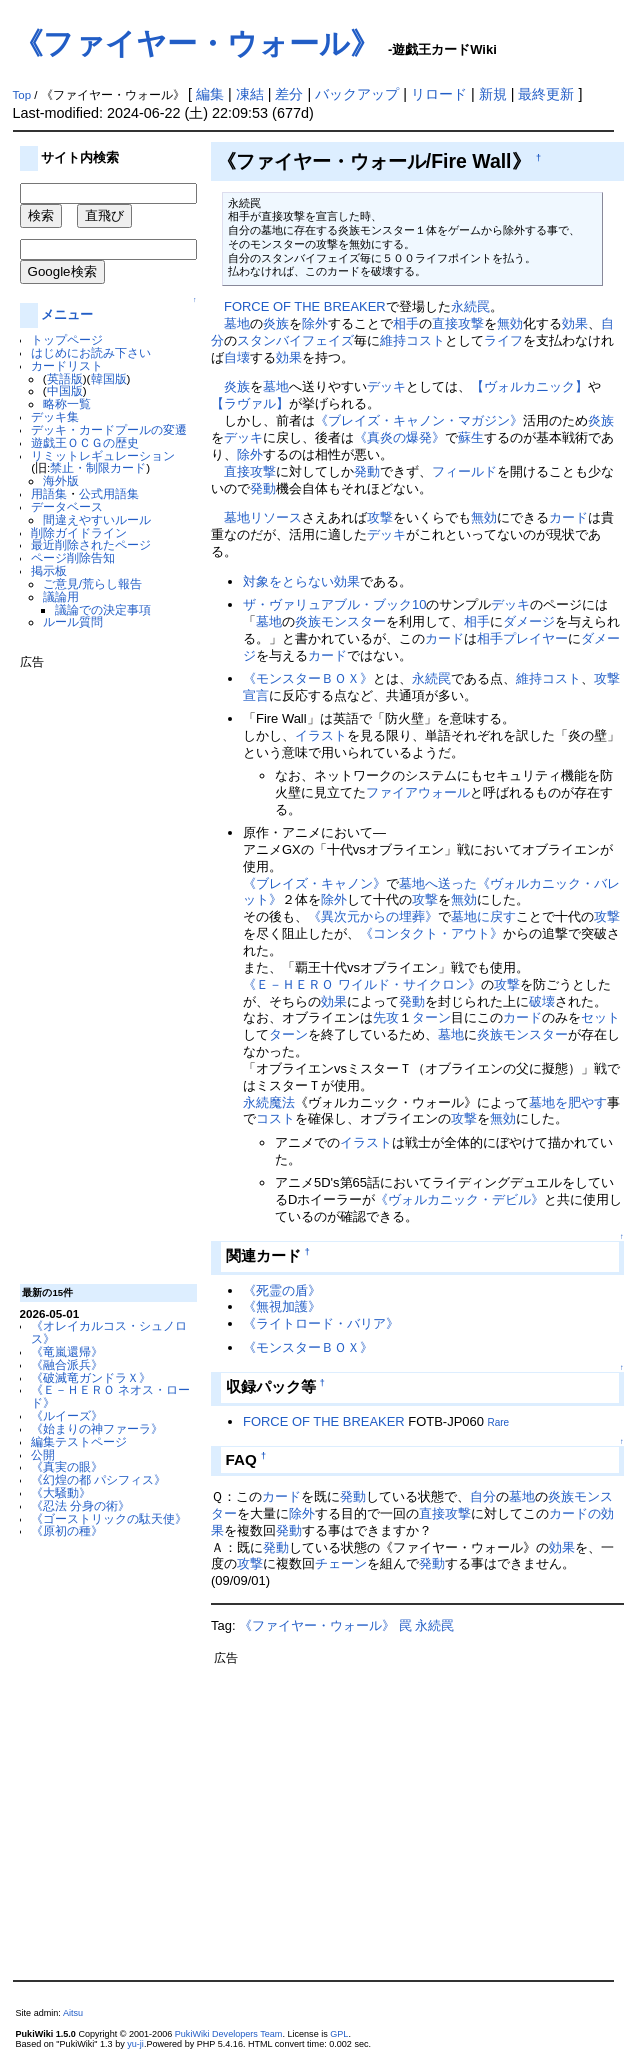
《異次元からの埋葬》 (373, 916)
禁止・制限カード (98, 467)
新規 (493, 94)
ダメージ (529, 621)
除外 (315, 323)
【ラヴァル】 (250, 403)
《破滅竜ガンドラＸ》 (91, 1377)
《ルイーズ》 (67, 1415)
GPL (339, 2034)
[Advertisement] (100, 969)
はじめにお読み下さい (91, 352)
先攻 (386, 1017)
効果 (575, 323)
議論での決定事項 (103, 609)
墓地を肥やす (568, 1102)
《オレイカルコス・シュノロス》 (109, 1332)
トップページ (67, 339)
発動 (367, 471)
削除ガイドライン (79, 532)
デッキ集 (55, 416)
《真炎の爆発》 (399, 437)
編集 (210, 94)
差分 (289, 94)
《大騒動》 (61, 1492)
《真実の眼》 (67, 1466)
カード (568, 517)
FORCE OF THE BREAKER (305, 306)
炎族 (276, 323)
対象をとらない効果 (301, 581)
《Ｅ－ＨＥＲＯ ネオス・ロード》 (110, 1396)
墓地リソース (263, 517)
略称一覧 (67, 403)
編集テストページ (79, 1441)
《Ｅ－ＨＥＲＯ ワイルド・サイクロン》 (362, 984)
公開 (43, 1454)
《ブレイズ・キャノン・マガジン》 (419, 420)
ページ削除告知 (73, 557)
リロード (439, 94)
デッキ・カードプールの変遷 (109, 429)
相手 (406, 323)
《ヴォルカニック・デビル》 (459, 1199)
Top (22, 95)
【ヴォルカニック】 (529, 386)
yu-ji (135, 2044)
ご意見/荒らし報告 (92, 583)
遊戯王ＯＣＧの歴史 (85, 442)
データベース (67, 506)
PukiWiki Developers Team (229, 2034)
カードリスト (67, 365)
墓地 (237, 323)
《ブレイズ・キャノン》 (314, 883)
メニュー (67, 314)
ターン (431, 1017)
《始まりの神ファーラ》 (97, 1428)
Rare (498, 1422)
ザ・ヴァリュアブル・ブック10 (334, 604)
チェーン (341, 1563)
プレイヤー (535, 638)
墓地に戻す (483, 916)
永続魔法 (269, 1102)
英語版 (65, 378)
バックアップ (357, 94)
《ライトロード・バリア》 (321, 1323)
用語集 (49, 493)
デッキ (386, 386)
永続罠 (470, 306)
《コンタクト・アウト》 (431, 933)
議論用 (61, 596)
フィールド (464, 471)
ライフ (503, 340)
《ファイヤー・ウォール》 (196, 43)
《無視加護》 (282, 1306)
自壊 (237, 357)
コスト (275, 1118)
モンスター (353, 621)
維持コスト (412, 340)
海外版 (61, 480)
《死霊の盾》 (282, 1290)
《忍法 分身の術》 (80, 1505)
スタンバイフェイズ (295, 340)
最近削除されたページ (91, 544)
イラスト (321, 735)
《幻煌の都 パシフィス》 (98, 1479)
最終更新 (546, 94)
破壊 (542, 1001)
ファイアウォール (418, 792)
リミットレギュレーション (103, 455)
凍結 (250, 94)
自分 (483, 1496)
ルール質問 (73, 621)
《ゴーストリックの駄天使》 (109, 1518)
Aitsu (73, 2013)
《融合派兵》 (67, 1364)
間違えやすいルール (97, 519)
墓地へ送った (438, 883)
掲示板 (49, 570)
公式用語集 (109, 493)
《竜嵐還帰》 (67, 1351)
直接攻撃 (458, 323)
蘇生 (471, 437)
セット (600, 1017)
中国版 (65, 390)
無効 (510, 323)
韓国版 (109, 378)
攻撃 (380, 517)
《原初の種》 (67, 1530)
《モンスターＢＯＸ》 (308, 678)
